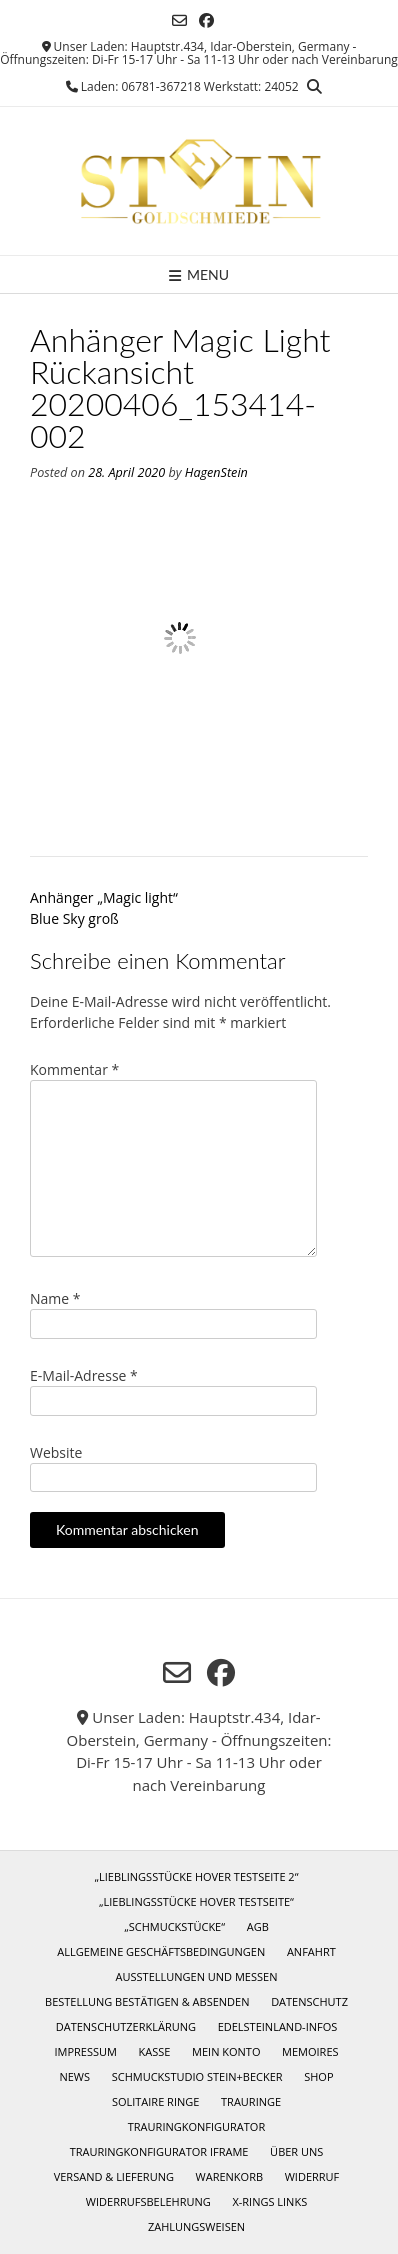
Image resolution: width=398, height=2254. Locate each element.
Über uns (296, 2151)
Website (56, 1452)
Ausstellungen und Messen (197, 1976)
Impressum (85, 2051)
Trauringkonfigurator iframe (159, 2151)
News (74, 2076)
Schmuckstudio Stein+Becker (197, 2076)
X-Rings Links (269, 2201)
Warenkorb (229, 2176)
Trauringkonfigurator (196, 2126)
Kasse (155, 2051)
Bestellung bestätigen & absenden (147, 2001)
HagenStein (216, 472)
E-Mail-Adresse (84, 1375)
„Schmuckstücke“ (174, 1926)
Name (55, 1298)
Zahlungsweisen (196, 2226)
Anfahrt (311, 1951)
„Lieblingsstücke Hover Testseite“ (196, 1901)
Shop (318, 2076)
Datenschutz (309, 2001)
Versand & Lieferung (114, 2176)
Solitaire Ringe (156, 2101)
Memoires (310, 2051)
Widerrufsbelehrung (148, 2201)
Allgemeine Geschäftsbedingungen (161, 1951)
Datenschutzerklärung (126, 2026)
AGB (258, 1926)
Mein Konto (226, 2051)
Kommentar (74, 1069)
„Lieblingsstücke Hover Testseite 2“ (196, 1876)
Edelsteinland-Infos (278, 2026)
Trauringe (251, 2101)
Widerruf (312, 2176)
